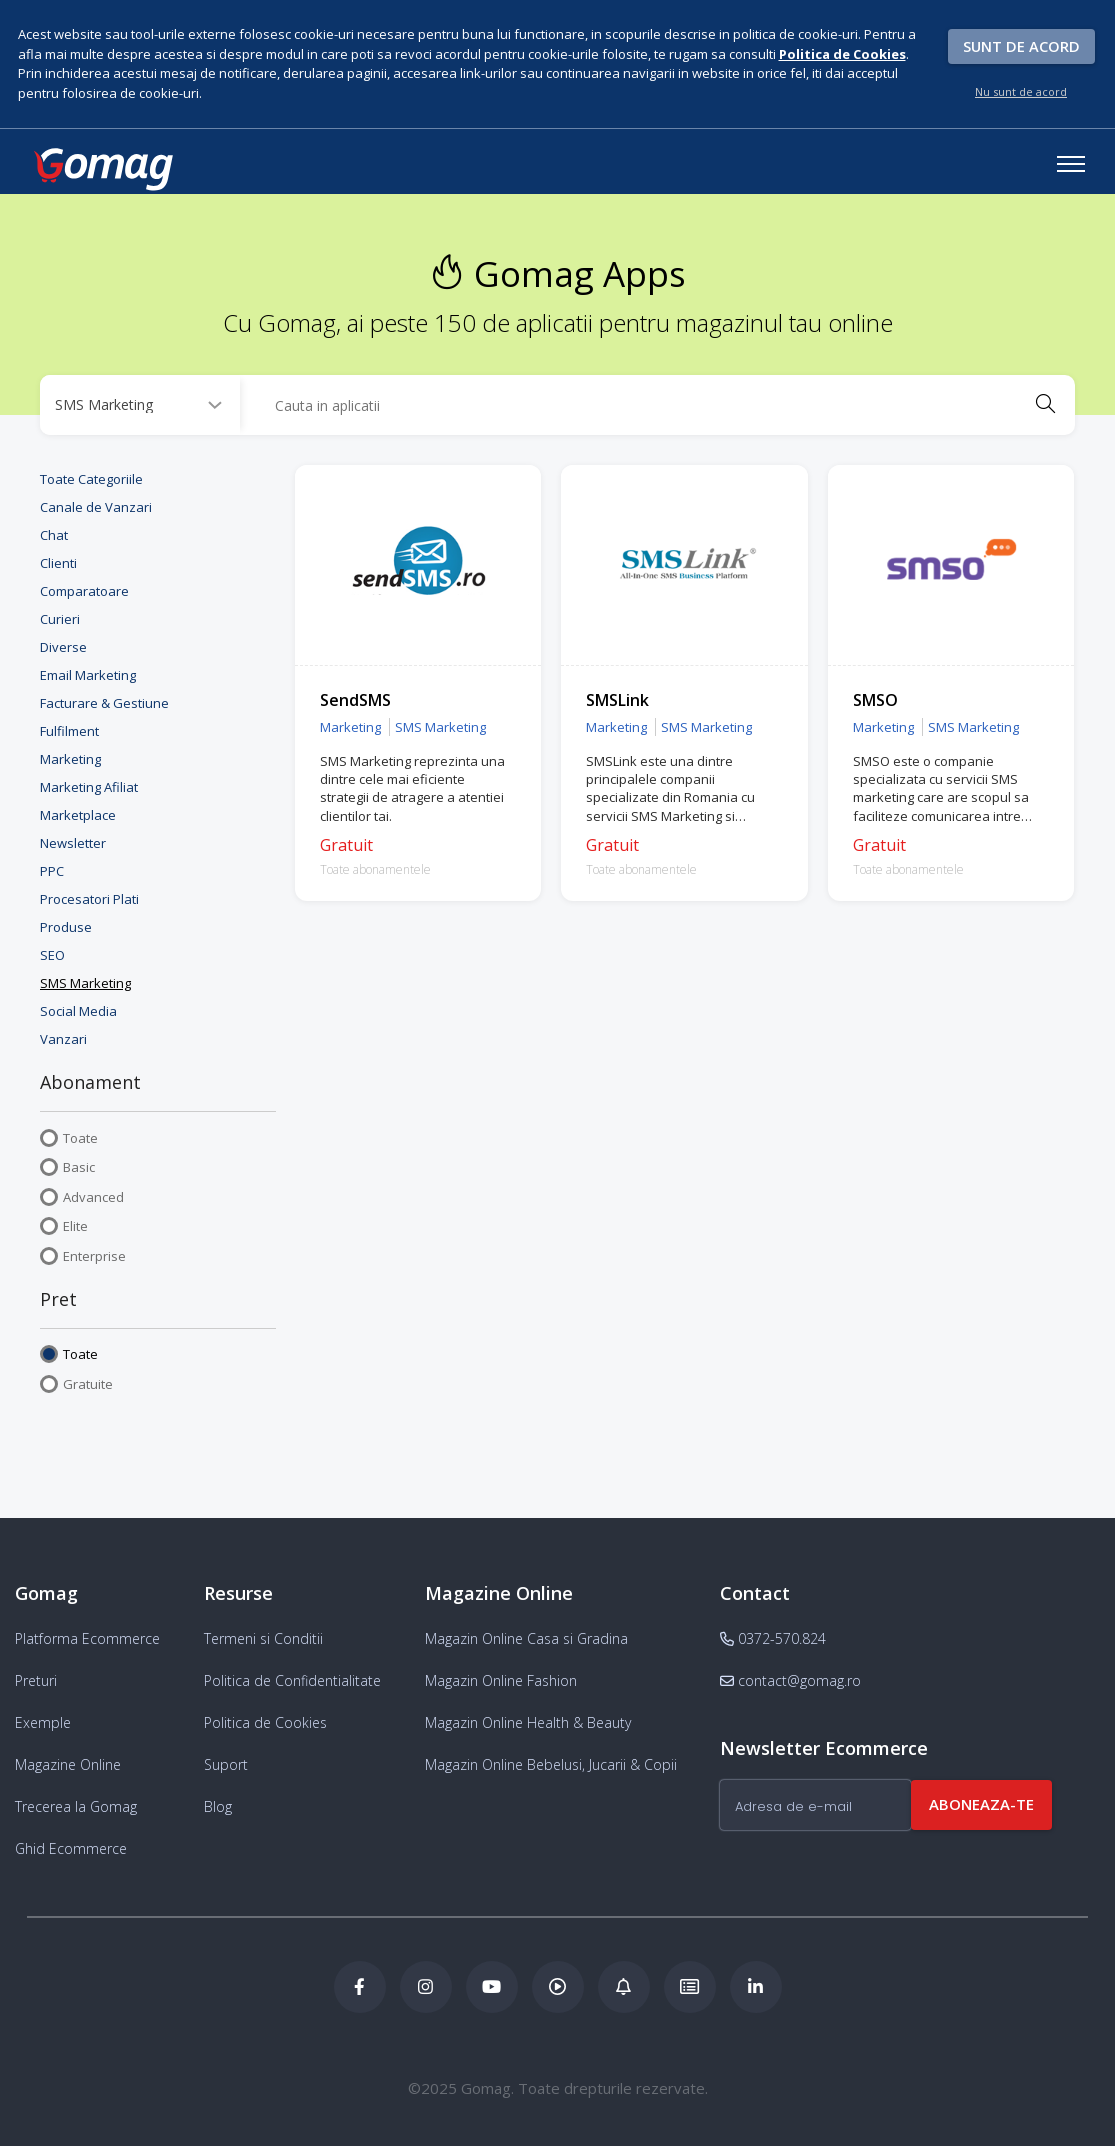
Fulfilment (69, 731)
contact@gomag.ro (790, 1680)
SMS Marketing (85, 983)
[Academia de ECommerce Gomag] (690, 1987)
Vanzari (63, 1039)
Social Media (78, 1011)
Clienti (58, 563)
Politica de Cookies (265, 1722)
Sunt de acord (1021, 46)
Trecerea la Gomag (76, 1806)
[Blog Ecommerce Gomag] (624, 1987)
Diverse (63, 647)
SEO (52, 955)
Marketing (70, 759)
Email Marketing (88, 675)
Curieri (60, 619)
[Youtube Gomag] (492, 1987)
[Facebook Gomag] (360, 1987)
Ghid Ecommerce (71, 1848)
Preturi (36, 1680)
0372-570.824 (773, 1638)
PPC (52, 871)
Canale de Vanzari (96, 507)
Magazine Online (68, 1764)
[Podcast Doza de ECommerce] (558, 1987)
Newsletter (73, 843)
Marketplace (78, 815)
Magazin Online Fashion (501, 1680)
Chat (54, 535)
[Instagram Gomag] (426, 1987)
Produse (66, 927)
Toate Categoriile (91, 479)
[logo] (102, 169)
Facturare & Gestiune (104, 703)
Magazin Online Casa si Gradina (526, 1638)
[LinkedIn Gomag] (756, 1987)
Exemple (43, 1722)
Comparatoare (84, 591)
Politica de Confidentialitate (292, 1680)
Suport (226, 1764)
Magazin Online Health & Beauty (528, 1722)
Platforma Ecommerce (87, 1638)
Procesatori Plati (89, 899)
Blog (218, 1806)
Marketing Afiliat (89, 787)
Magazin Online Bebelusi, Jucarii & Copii (551, 1764)
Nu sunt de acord (1021, 91)
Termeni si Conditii (263, 1638)
